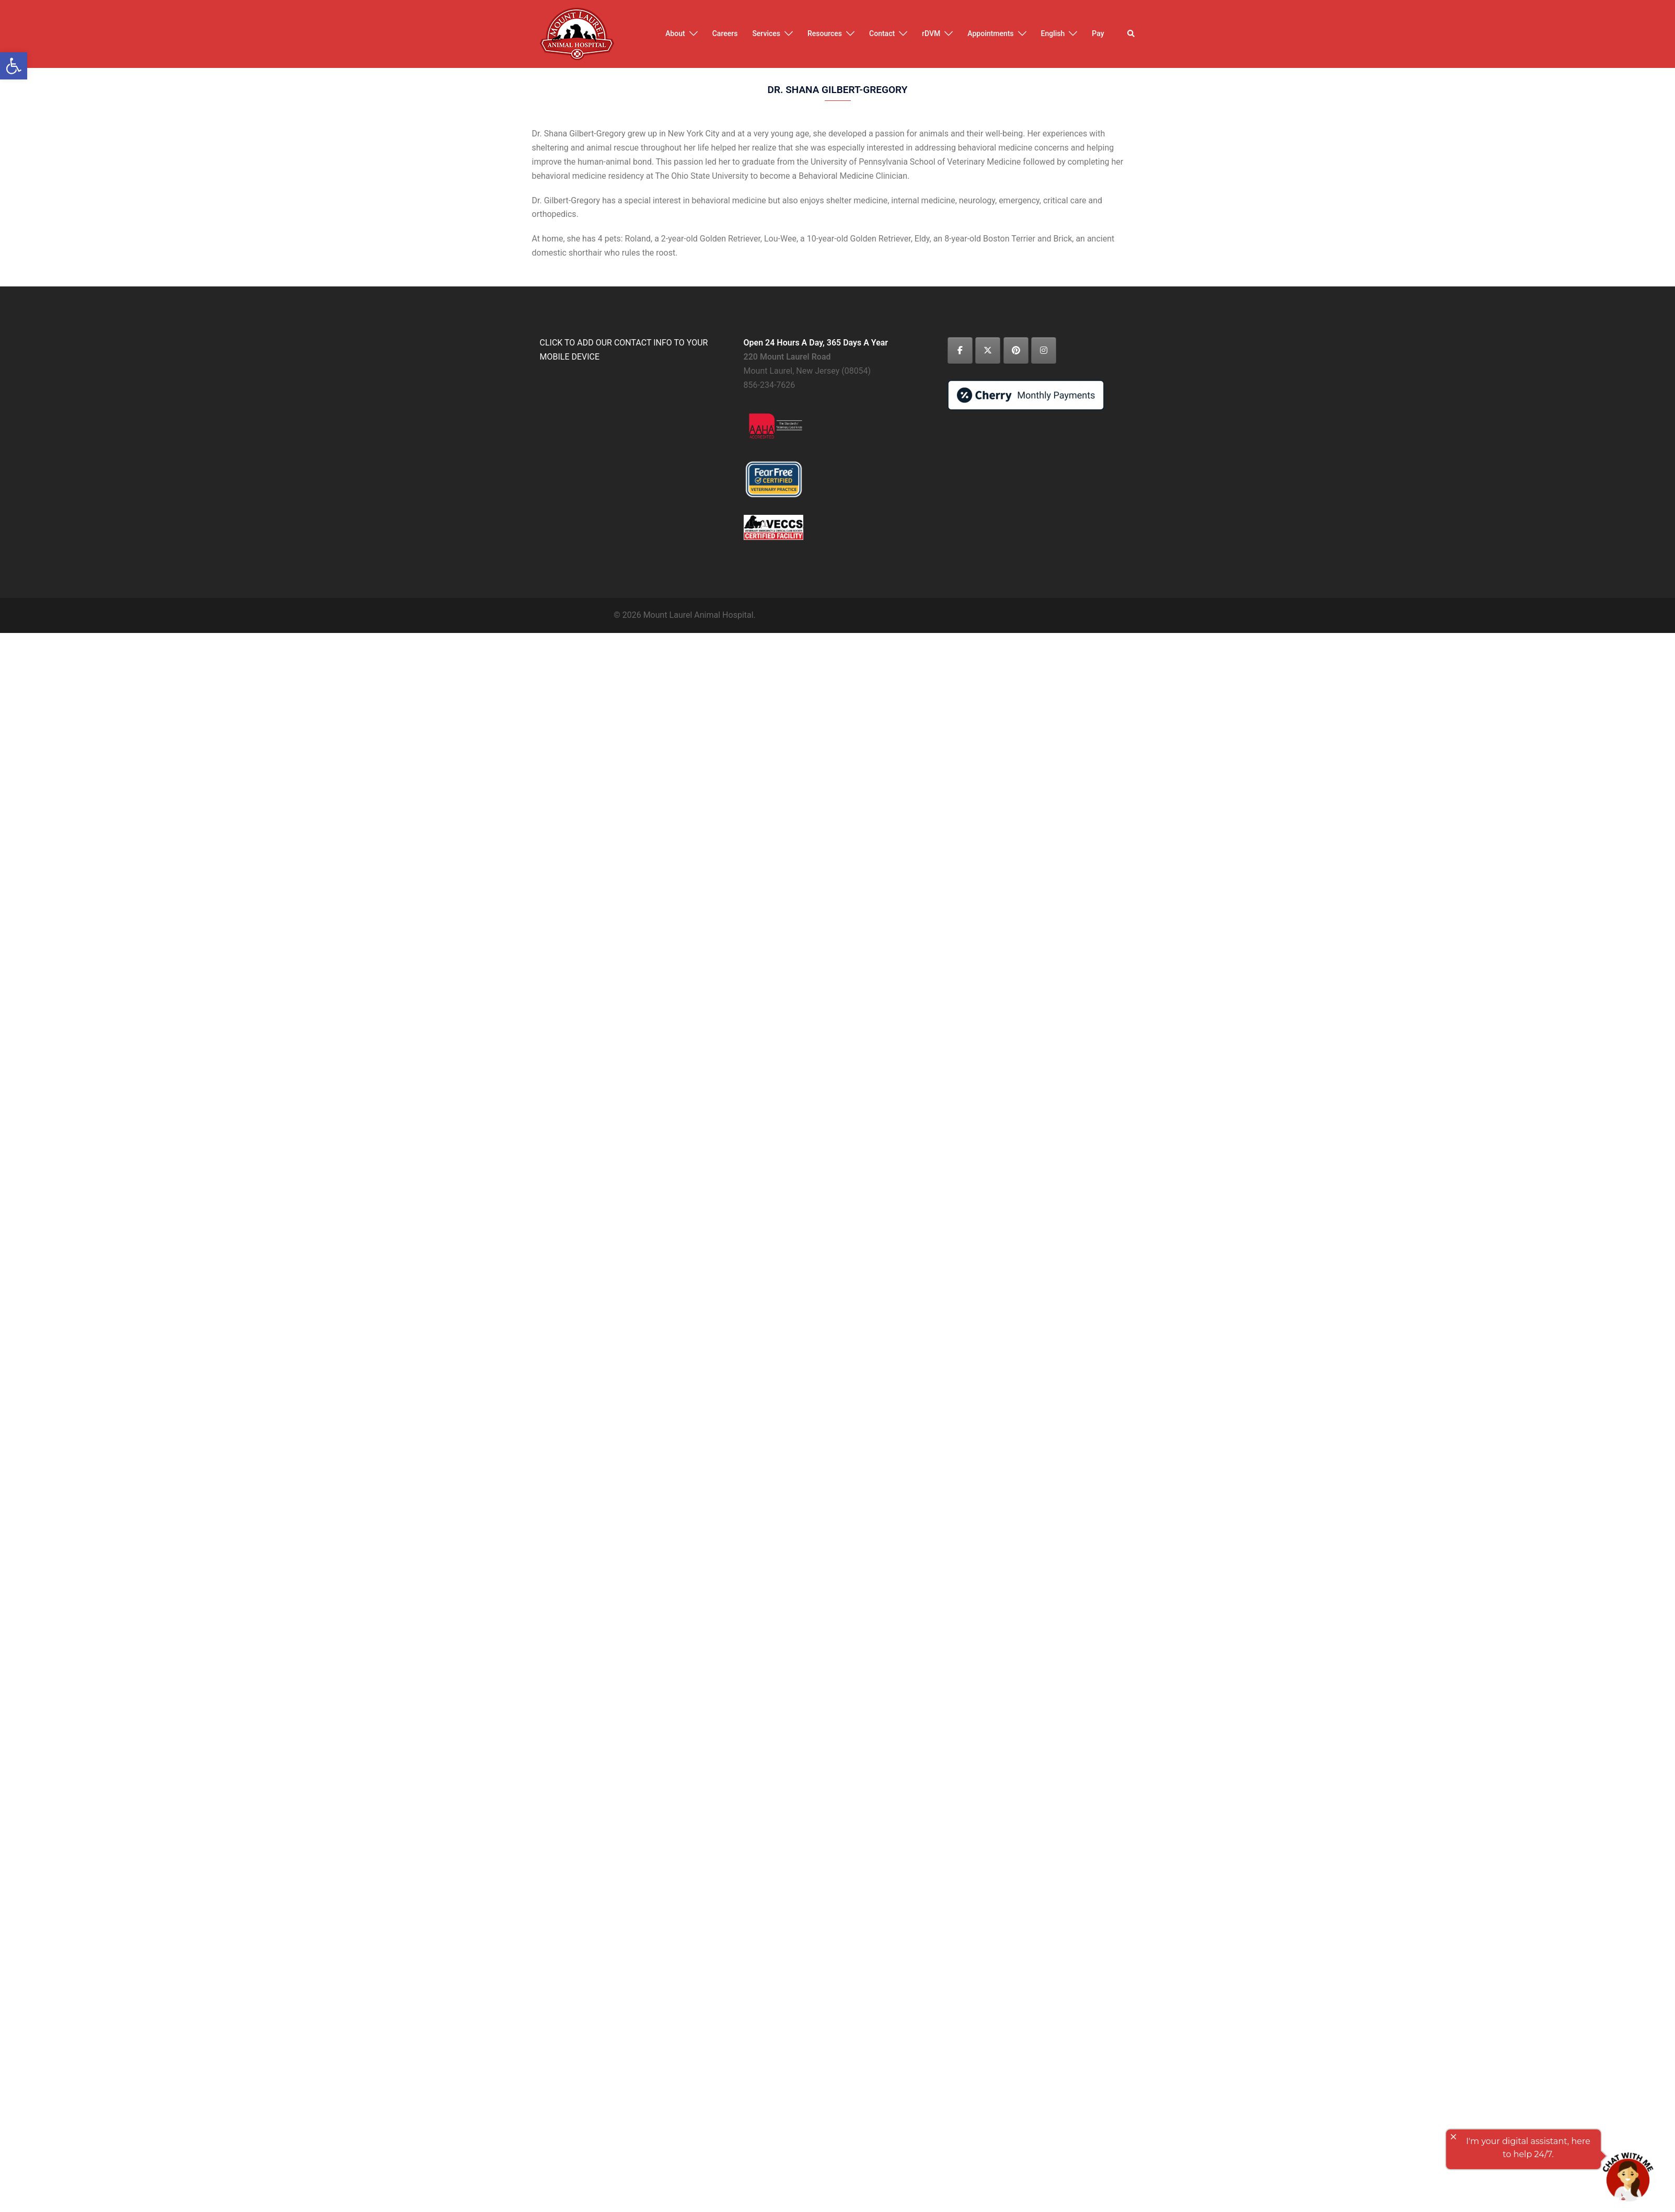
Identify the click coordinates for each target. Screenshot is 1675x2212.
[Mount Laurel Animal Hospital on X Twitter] (987, 350)
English (1053, 33)
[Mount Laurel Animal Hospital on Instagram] (1043, 350)
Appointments (990, 33)
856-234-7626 (769, 385)
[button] (1131, 34)
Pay (1098, 33)
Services (766, 33)
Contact (882, 33)
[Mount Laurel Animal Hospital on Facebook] (960, 350)
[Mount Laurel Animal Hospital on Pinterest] (1016, 350)
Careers (725, 33)
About (675, 33)
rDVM (931, 33)
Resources (824, 33)
